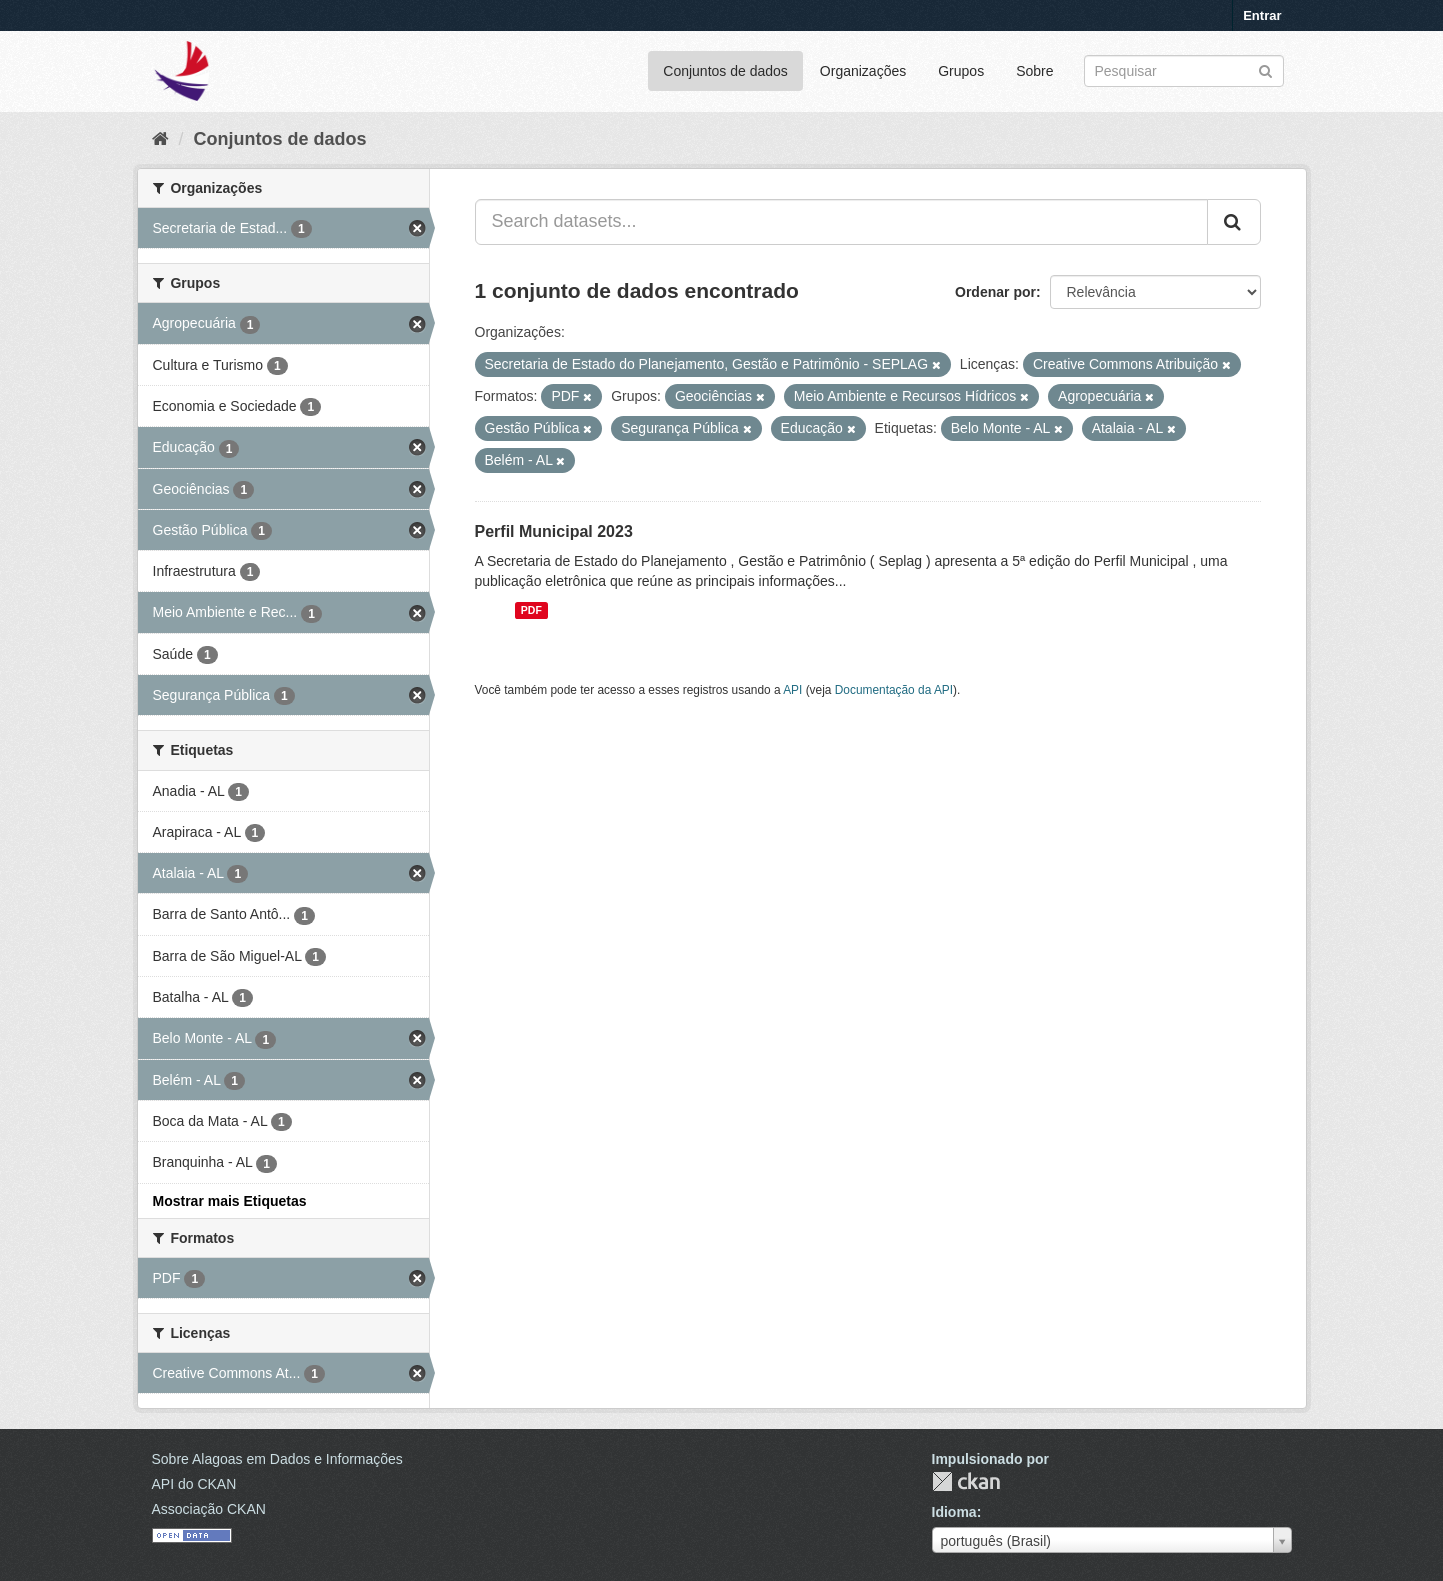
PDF (531, 610)
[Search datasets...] (841, 222)
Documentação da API (894, 690)
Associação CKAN (209, 1509)
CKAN (966, 1481)
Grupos (961, 71)
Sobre (1034, 71)
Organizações (863, 71)
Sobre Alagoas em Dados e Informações (277, 1459)
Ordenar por (995, 292)
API (792, 690)
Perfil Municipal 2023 (554, 531)
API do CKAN (194, 1484)
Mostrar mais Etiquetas (230, 1201)
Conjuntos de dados (725, 71)
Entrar (1262, 15)
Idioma (954, 1512)
